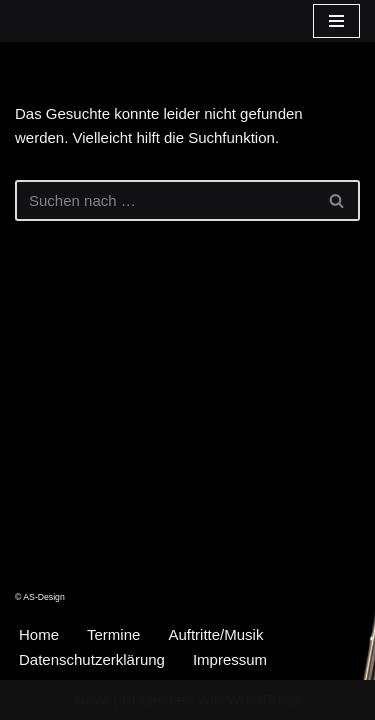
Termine (113, 634)
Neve (91, 699)
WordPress (264, 699)
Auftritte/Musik (215, 634)
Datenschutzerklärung (92, 659)
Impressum (230, 659)
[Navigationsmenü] (336, 21)
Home (39, 634)
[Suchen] (165, 200)
